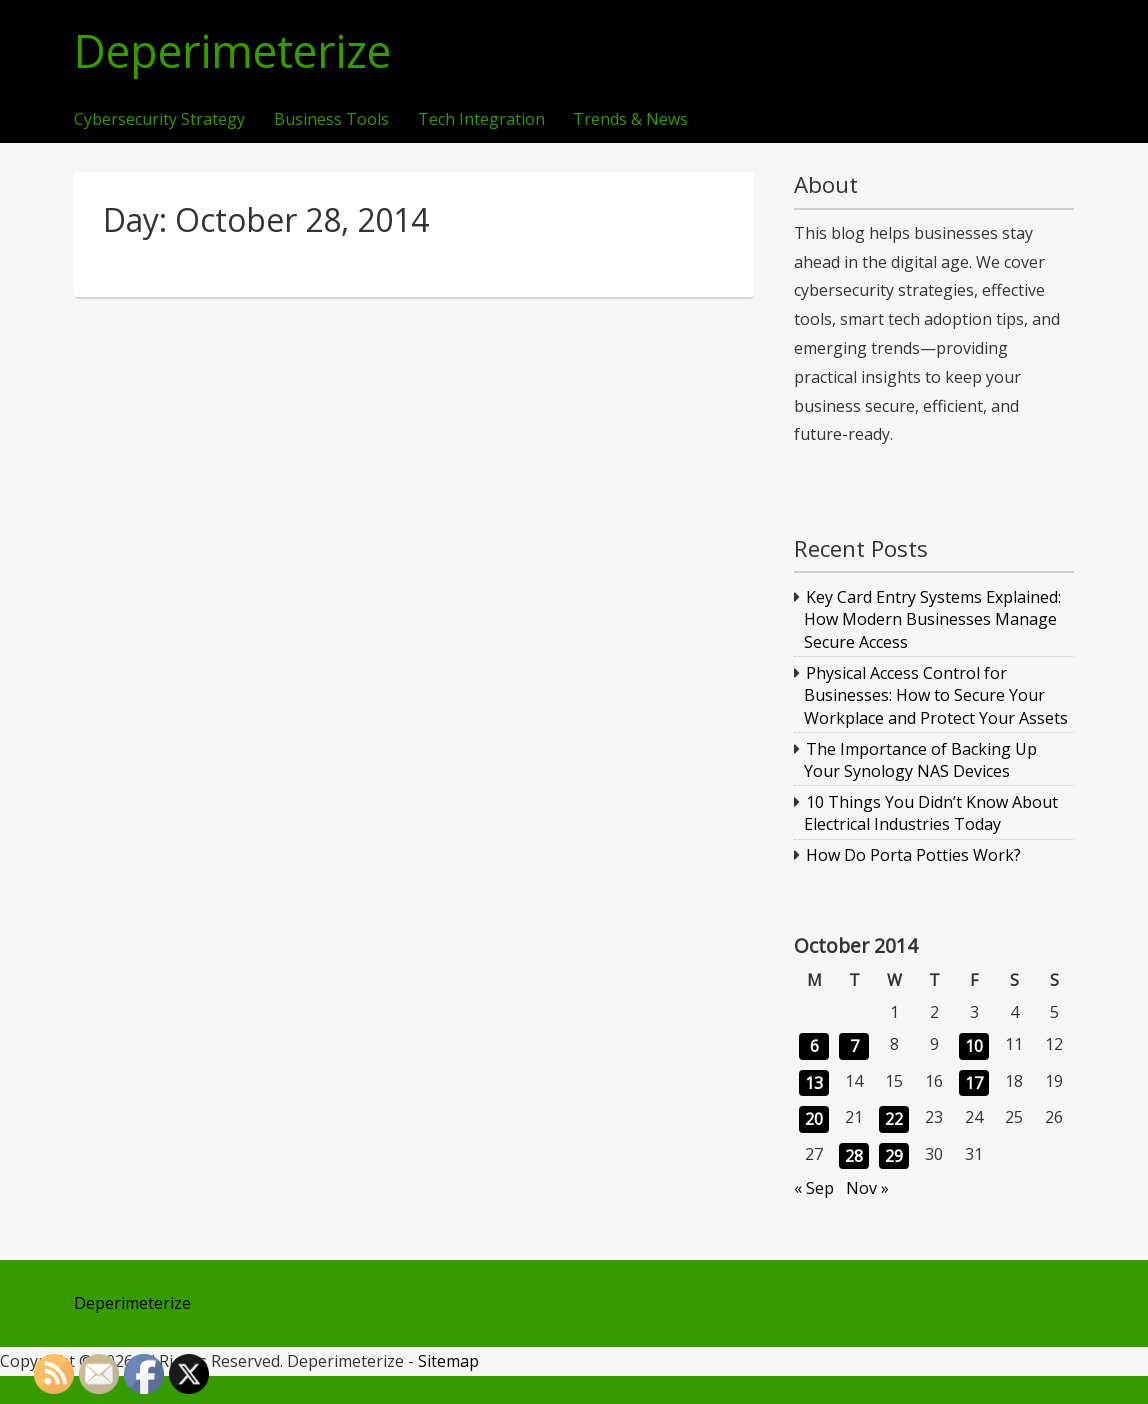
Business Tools (331, 120)
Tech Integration (481, 120)
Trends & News (630, 120)
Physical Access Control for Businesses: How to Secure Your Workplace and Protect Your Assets (936, 695)
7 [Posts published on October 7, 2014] (854, 1046)
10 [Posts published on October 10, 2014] (974, 1046)
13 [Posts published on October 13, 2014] (814, 1083)
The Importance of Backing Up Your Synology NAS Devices (921, 760)
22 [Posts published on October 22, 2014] (894, 1119)
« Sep (814, 1188)
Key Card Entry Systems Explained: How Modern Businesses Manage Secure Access (933, 619)
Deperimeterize (232, 51)
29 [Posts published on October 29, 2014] (894, 1156)
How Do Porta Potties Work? (913, 855)
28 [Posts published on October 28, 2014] (854, 1156)
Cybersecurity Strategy (159, 120)
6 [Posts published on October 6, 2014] (814, 1046)
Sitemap (448, 1361)
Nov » (867, 1188)
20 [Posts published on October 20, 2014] (814, 1119)
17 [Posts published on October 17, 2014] (974, 1083)
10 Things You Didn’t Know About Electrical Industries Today (931, 813)
